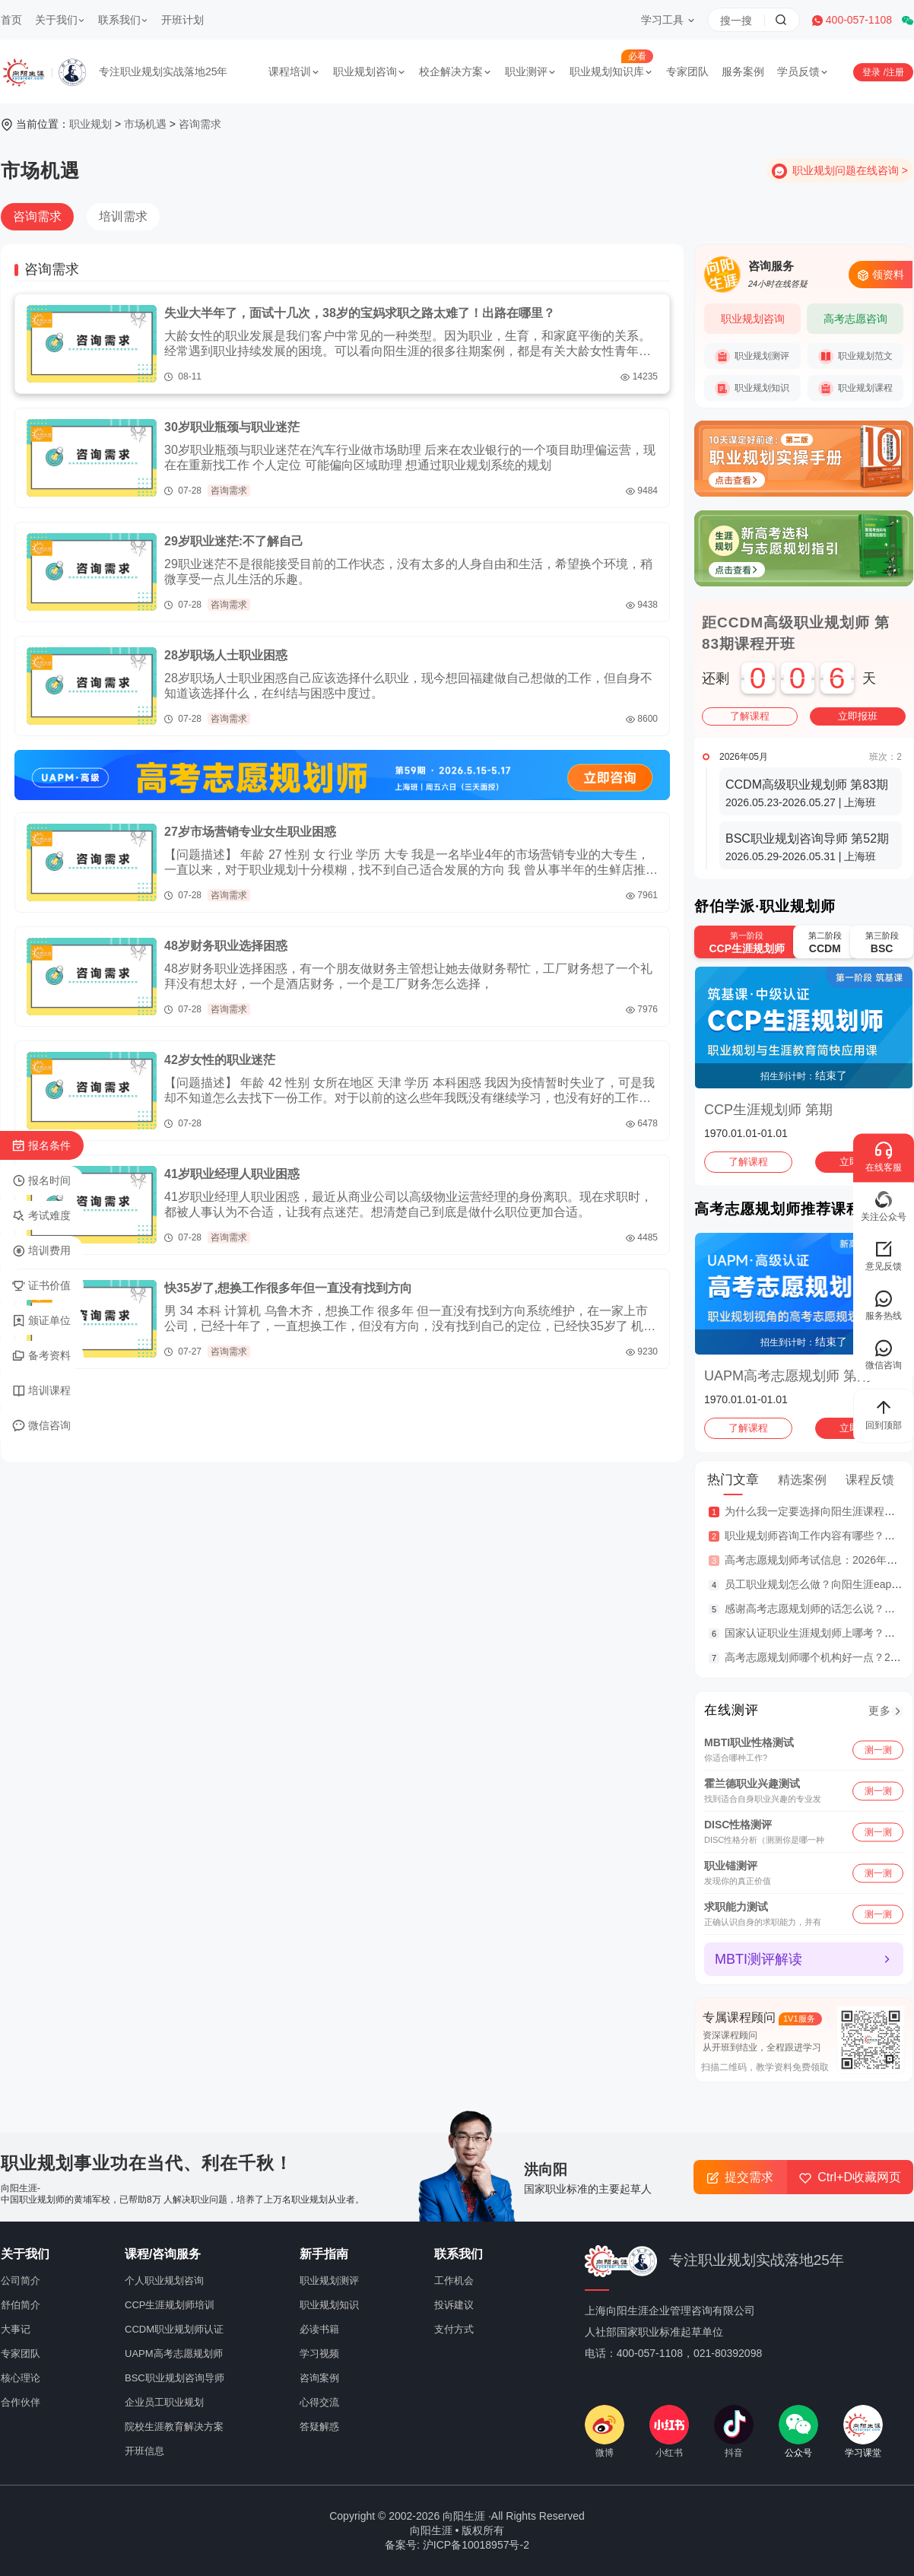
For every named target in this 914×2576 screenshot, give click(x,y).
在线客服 (883, 1156)
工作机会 (454, 2280)
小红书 (669, 2431)
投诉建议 (454, 2305)
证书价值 (41, 1286)
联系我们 (123, 20)
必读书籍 (319, 2329)
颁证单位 (41, 1321)
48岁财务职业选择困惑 (225, 945)
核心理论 (20, 2378)
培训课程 (41, 1391)
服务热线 (883, 1304)
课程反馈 (870, 1479)
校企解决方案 (455, 71)
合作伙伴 (20, 2402)
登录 (872, 72)
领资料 (880, 274)
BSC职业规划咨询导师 (174, 2378)
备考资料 (41, 1356)
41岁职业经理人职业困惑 (232, 1173)
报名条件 (41, 1146)
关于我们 (60, 20)
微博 (604, 2431)
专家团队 (687, 71)
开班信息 (144, 2451)
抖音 (734, 2431)
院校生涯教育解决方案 (174, 2426)
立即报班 (858, 716)
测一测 (878, 1749)
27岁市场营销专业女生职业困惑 (250, 831)
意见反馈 (883, 1255)
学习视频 (319, 2353)
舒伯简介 (20, 2305)
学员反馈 (803, 71)
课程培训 (294, 71)
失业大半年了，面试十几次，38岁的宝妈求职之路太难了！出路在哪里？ (359, 313)
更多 (879, 1710)
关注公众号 (883, 1205)
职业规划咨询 (369, 71)
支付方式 (454, 2329)
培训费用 (41, 1251)
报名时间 (41, 1181)
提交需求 (740, 2177)
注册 (895, 72)
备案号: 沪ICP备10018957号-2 (457, 2545)
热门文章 (733, 1479)
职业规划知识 (752, 388)
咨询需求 (200, 124)
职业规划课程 (855, 388)
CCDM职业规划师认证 (174, 2329)
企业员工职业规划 (164, 2402)
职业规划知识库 (611, 71)
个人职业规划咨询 (164, 2280)
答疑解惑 (319, 2426)
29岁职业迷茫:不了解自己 (233, 541)
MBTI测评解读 (758, 1959)
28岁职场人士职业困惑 (225, 655)
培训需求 (123, 216)
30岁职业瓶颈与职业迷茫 (232, 427)
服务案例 (743, 71)
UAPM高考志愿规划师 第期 (787, 1375)
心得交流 (319, 2402)
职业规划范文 (855, 356)
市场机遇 (145, 124)
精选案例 (802, 1479)
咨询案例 (319, 2378)
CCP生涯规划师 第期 (768, 1109)
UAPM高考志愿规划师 (174, 2353)
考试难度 (41, 1216)
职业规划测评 (752, 356)
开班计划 (182, 20)
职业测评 (531, 71)
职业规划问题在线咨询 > (850, 170)
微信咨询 (41, 1426)
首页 (11, 20)
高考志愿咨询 (855, 319)
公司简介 (20, 2280)
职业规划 (90, 124)
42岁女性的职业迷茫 (219, 1059)
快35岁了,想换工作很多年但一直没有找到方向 (288, 1288)
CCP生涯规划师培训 (169, 2305)
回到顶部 (883, 1414)
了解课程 (750, 716)
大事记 (15, 2329)
